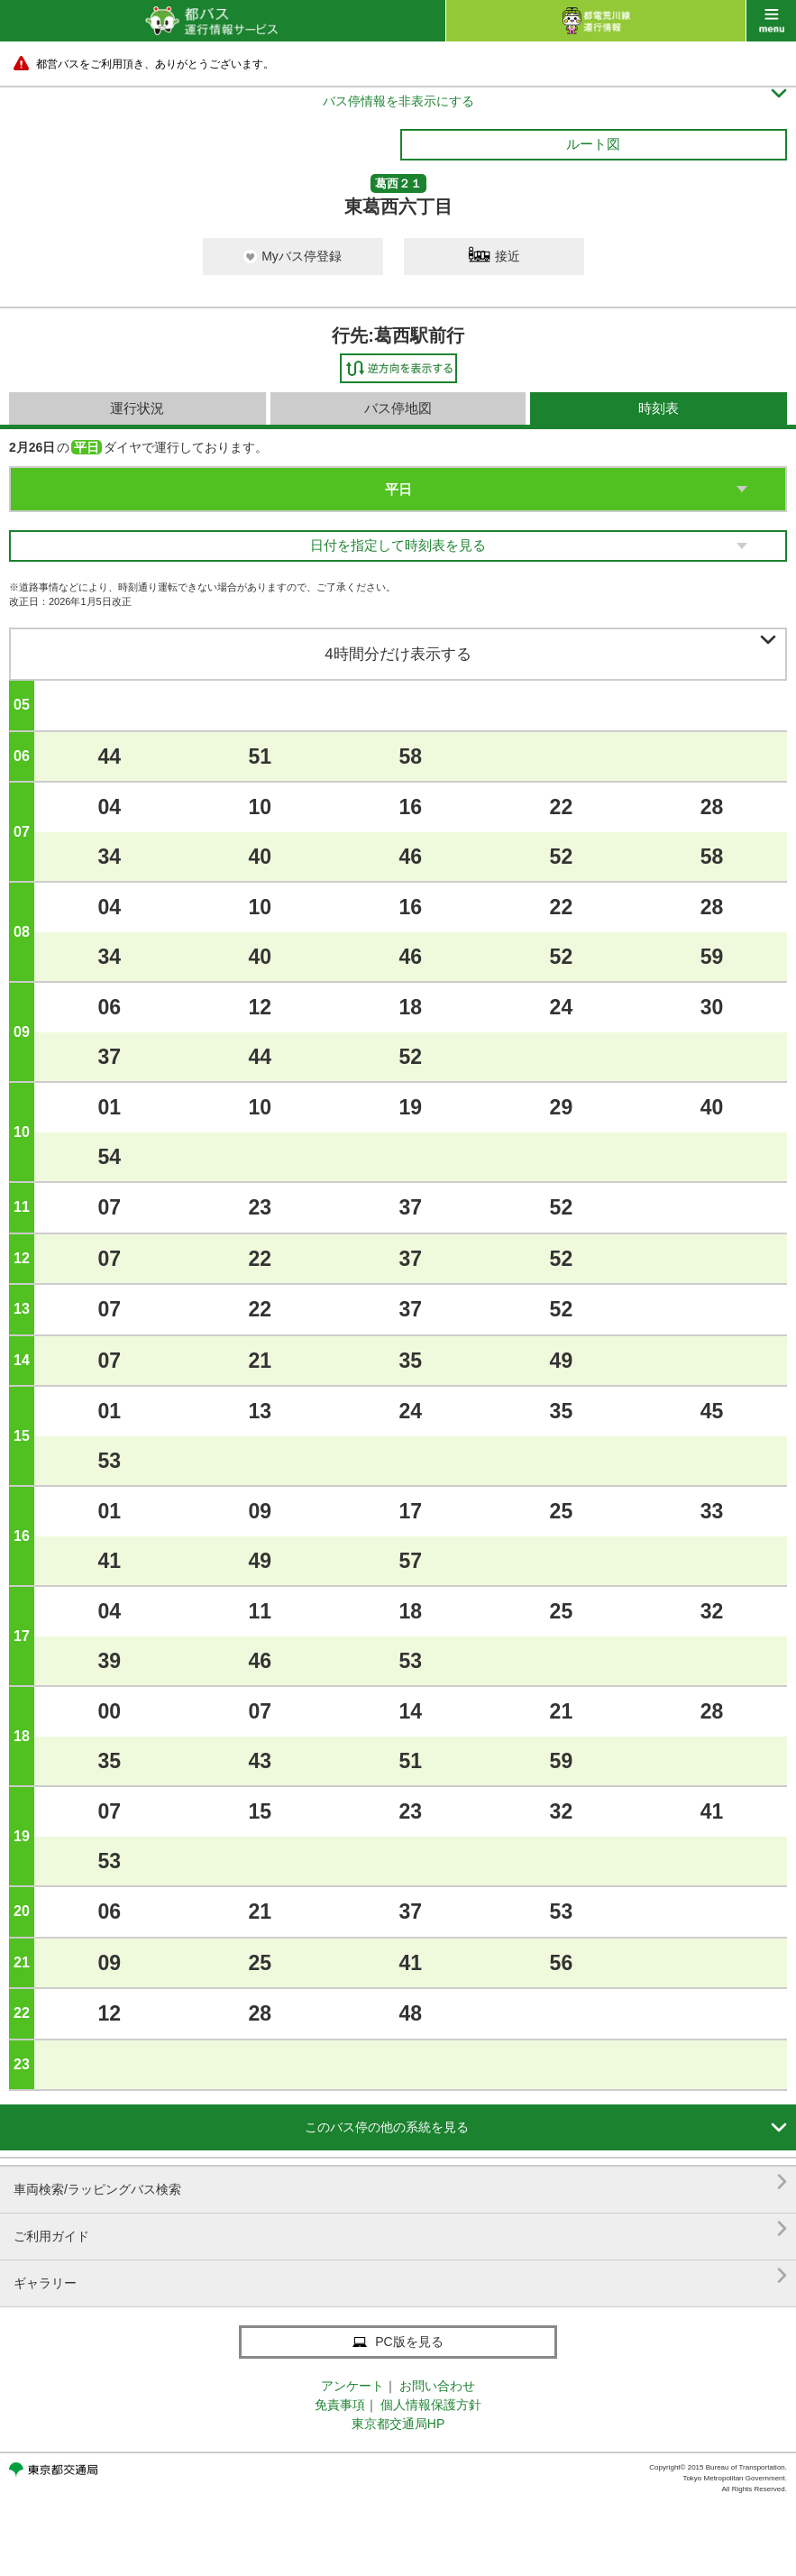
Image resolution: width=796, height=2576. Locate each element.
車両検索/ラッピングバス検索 (400, 2182)
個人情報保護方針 (430, 2404)
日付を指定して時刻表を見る (398, 545)
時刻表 (658, 408)
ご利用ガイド (400, 2229)
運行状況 (137, 408)
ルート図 (593, 143)
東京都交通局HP (398, 2423)
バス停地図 (398, 408)
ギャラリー (400, 2276)
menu (771, 20)
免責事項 (340, 2404)
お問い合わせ (437, 2386)
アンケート (352, 2386)
